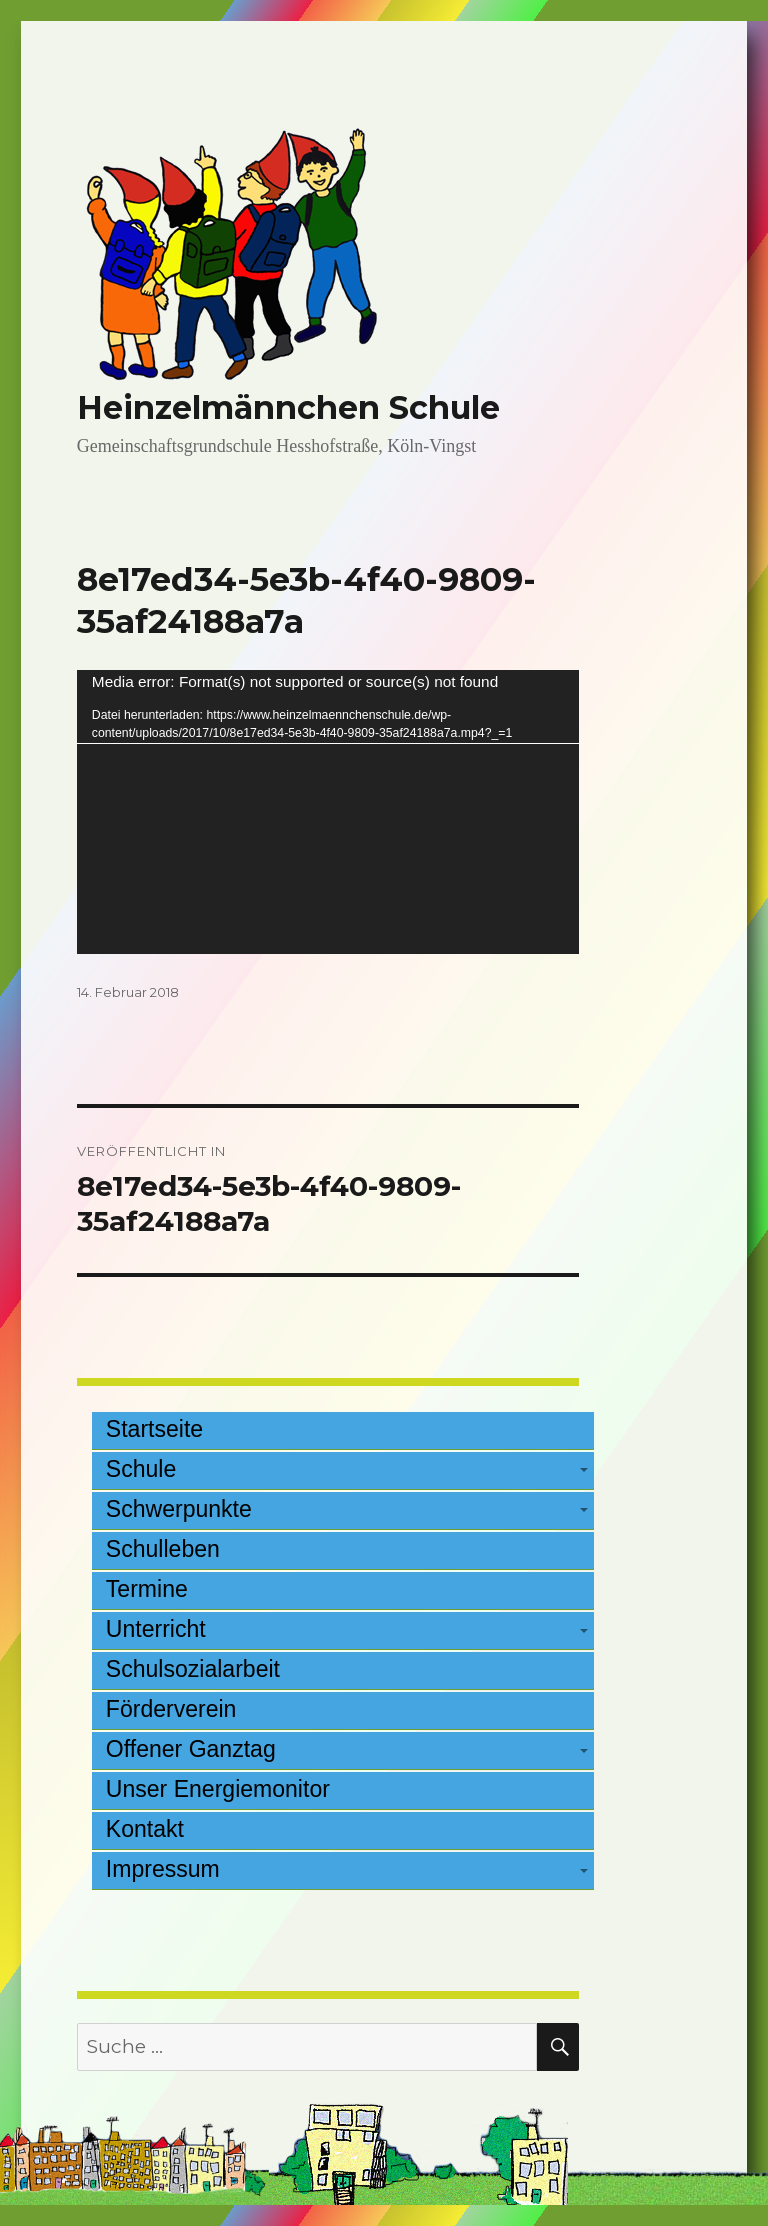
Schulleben (163, 1549)
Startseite (154, 1429)
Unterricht (156, 1629)
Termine (147, 1589)
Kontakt (145, 1829)
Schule (141, 1469)
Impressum (163, 1869)
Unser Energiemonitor (218, 1789)
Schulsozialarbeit (193, 1669)
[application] (328, 812)
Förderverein (171, 1709)
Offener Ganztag (191, 1749)
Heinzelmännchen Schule (288, 407)
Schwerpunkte (179, 1509)
